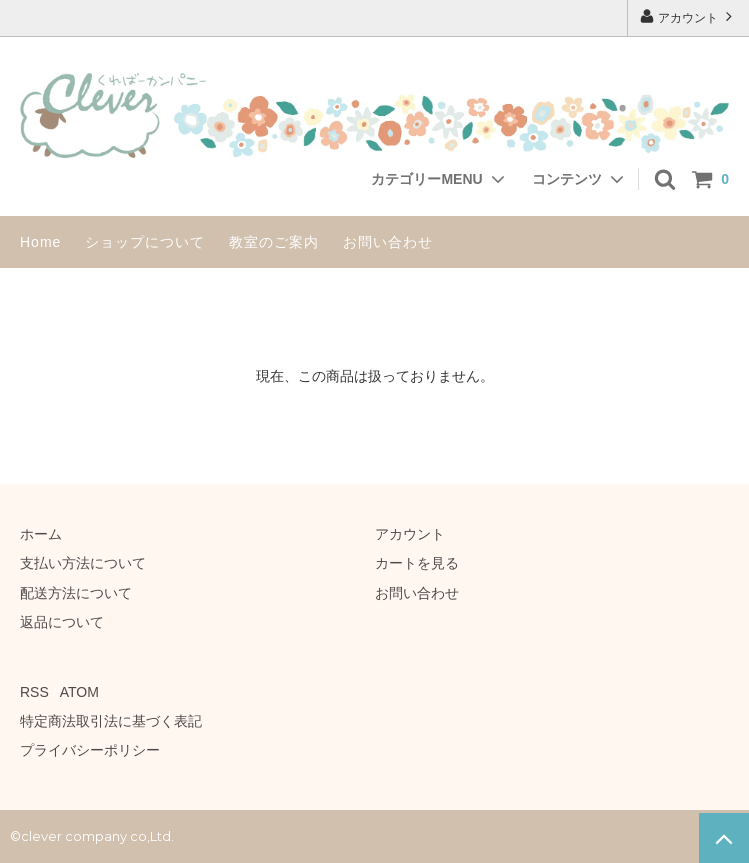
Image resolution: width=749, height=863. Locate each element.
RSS (34, 692)
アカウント (688, 16)
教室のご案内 (274, 242)
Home (40, 242)
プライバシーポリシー (90, 750)
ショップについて (145, 242)
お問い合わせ (388, 242)
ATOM (79, 692)
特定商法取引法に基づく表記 (111, 721)
